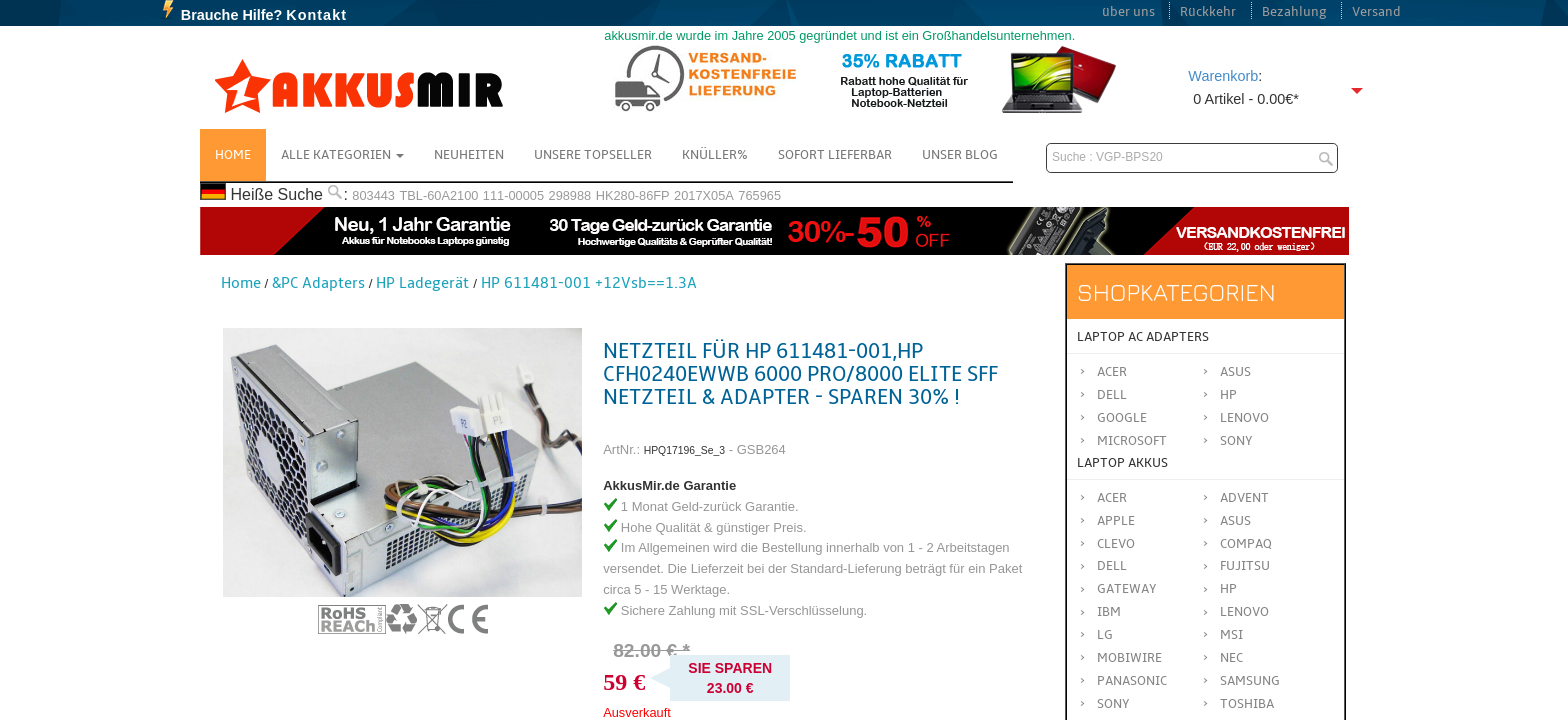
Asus (1235, 372)
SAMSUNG (1250, 681)
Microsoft (1132, 441)
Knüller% (715, 155)
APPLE (1116, 521)
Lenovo (1244, 418)
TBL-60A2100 (438, 195)
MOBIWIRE (1129, 658)
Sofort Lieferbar (835, 155)
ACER (1112, 498)
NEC (1231, 658)
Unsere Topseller (593, 155)
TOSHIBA (1247, 704)
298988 (570, 195)
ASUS (1235, 521)
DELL (1112, 566)
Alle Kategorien (342, 155)
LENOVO (1244, 612)
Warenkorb (1223, 76)
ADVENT (1244, 498)
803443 (373, 195)
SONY (1113, 704)
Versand (1376, 12)
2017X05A (704, 195)
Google (1122, 418)
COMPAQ (1246, 544)
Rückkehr (1208, 12)
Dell (1112, 395)
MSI (1231, 635)
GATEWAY (1127, 589)
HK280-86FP (633, 195)
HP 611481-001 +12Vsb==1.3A (589, 283)
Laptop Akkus (1122, 463)
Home (233, 155)
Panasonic (1132, 681)
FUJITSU (1245, 566)
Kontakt (316, 15)
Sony (1236, 441)
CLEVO (1116, 544)
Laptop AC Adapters (1143, 337)
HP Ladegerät (422, 283)
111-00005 (513, 195)
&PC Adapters (318, 283)
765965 (759, 195)
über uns (1128, 12)
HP (1228, 395)
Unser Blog (960, 155)
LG (1105, 635)
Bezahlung (1294, 12)
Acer (1112, 372)
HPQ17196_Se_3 (684, 450)
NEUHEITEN (469, 155)
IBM (1109, 612)
